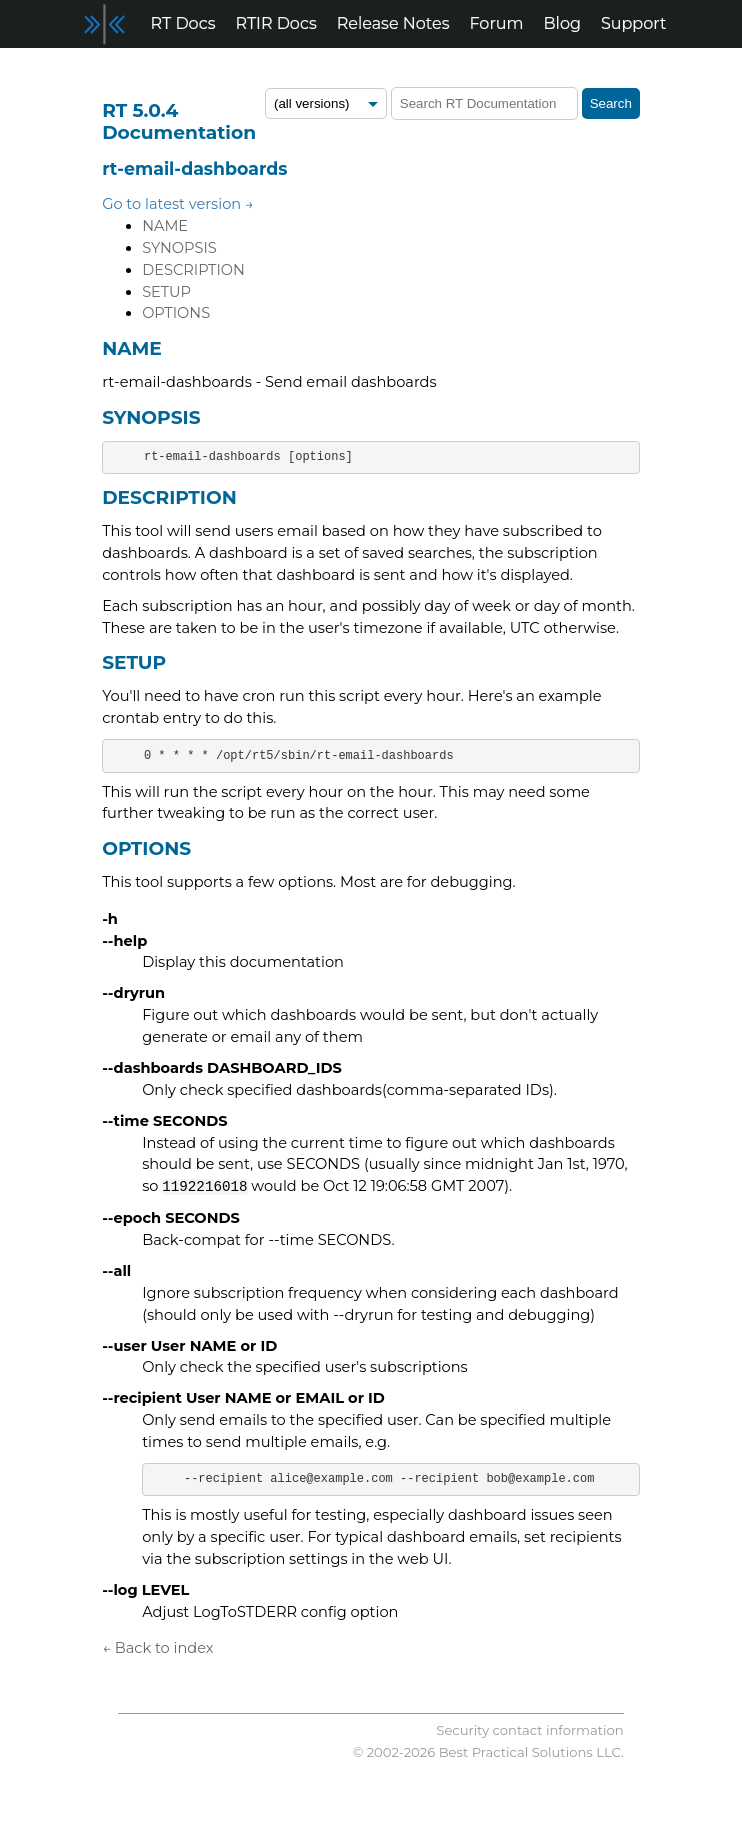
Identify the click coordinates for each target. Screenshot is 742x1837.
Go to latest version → (178, 204)
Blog (562, 23)
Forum (497, 23)
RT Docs (183, 23)
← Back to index (157, 1648)
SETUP (166, 292)
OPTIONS (176, 313)
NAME (165, 226)
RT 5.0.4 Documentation (179, 121)
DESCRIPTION (193, 270)
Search (611, 103)
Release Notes (393, 23)
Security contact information (529, 1730)
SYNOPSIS (179, 248)
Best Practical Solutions (516, 1752)
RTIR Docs (275, 23)
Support (633, 23)
